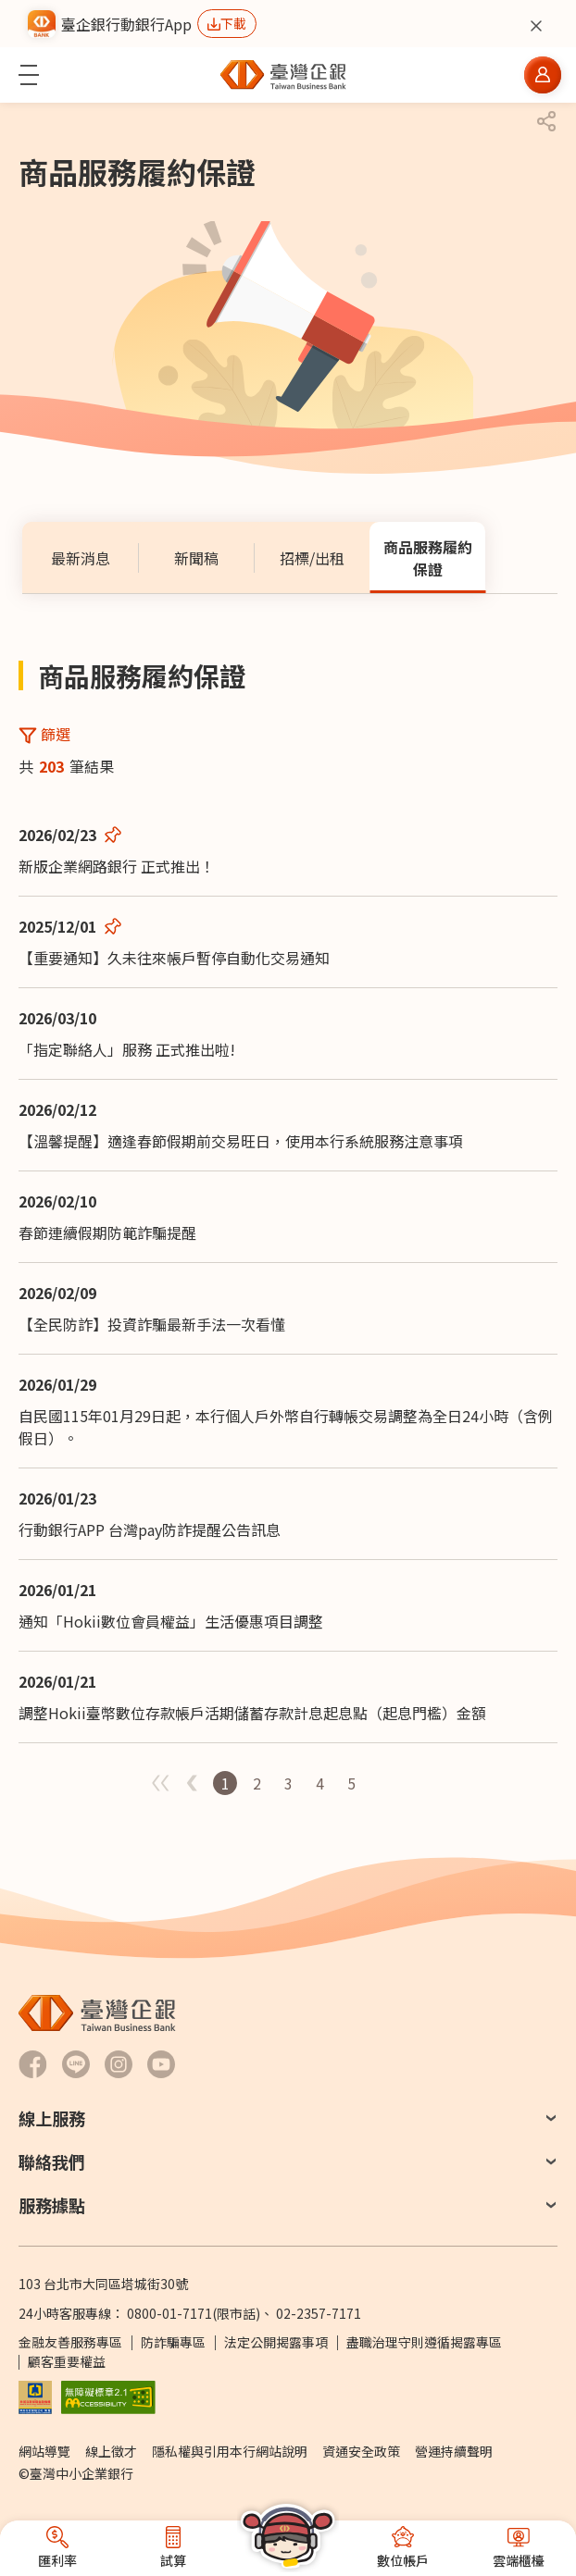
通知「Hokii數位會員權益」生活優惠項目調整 (171, 1621)
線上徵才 (111, 2451)
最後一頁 (415, 1783)
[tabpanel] (288, 1225)
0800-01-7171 (169, 2313)
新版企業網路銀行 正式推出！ (117, 866)
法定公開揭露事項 (276, 2342)
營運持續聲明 (454, 2451)
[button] (29, 75)
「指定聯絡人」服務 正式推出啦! (127, 1049)
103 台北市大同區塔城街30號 (103, 2283)
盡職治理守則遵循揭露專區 (424, 2342)
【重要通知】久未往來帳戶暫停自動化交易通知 (174, 958)
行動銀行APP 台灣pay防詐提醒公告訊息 (150, 1529)
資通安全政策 (361, 2451)
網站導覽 (44, 2451)
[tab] (80, 558)
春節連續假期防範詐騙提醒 (107, 1232)
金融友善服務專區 (70, 2342)
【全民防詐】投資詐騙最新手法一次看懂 (152, 1324)
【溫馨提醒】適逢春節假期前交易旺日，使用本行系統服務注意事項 (241, 1141)
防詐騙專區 (173, 2342)
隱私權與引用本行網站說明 (229, 2451)
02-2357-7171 (318, 2313)
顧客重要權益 (67, 2361)
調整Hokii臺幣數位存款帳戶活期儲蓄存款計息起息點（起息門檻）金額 (252, 1713)
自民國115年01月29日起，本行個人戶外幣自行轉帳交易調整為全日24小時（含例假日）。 (286, 1427)
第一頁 (383, 1783)
